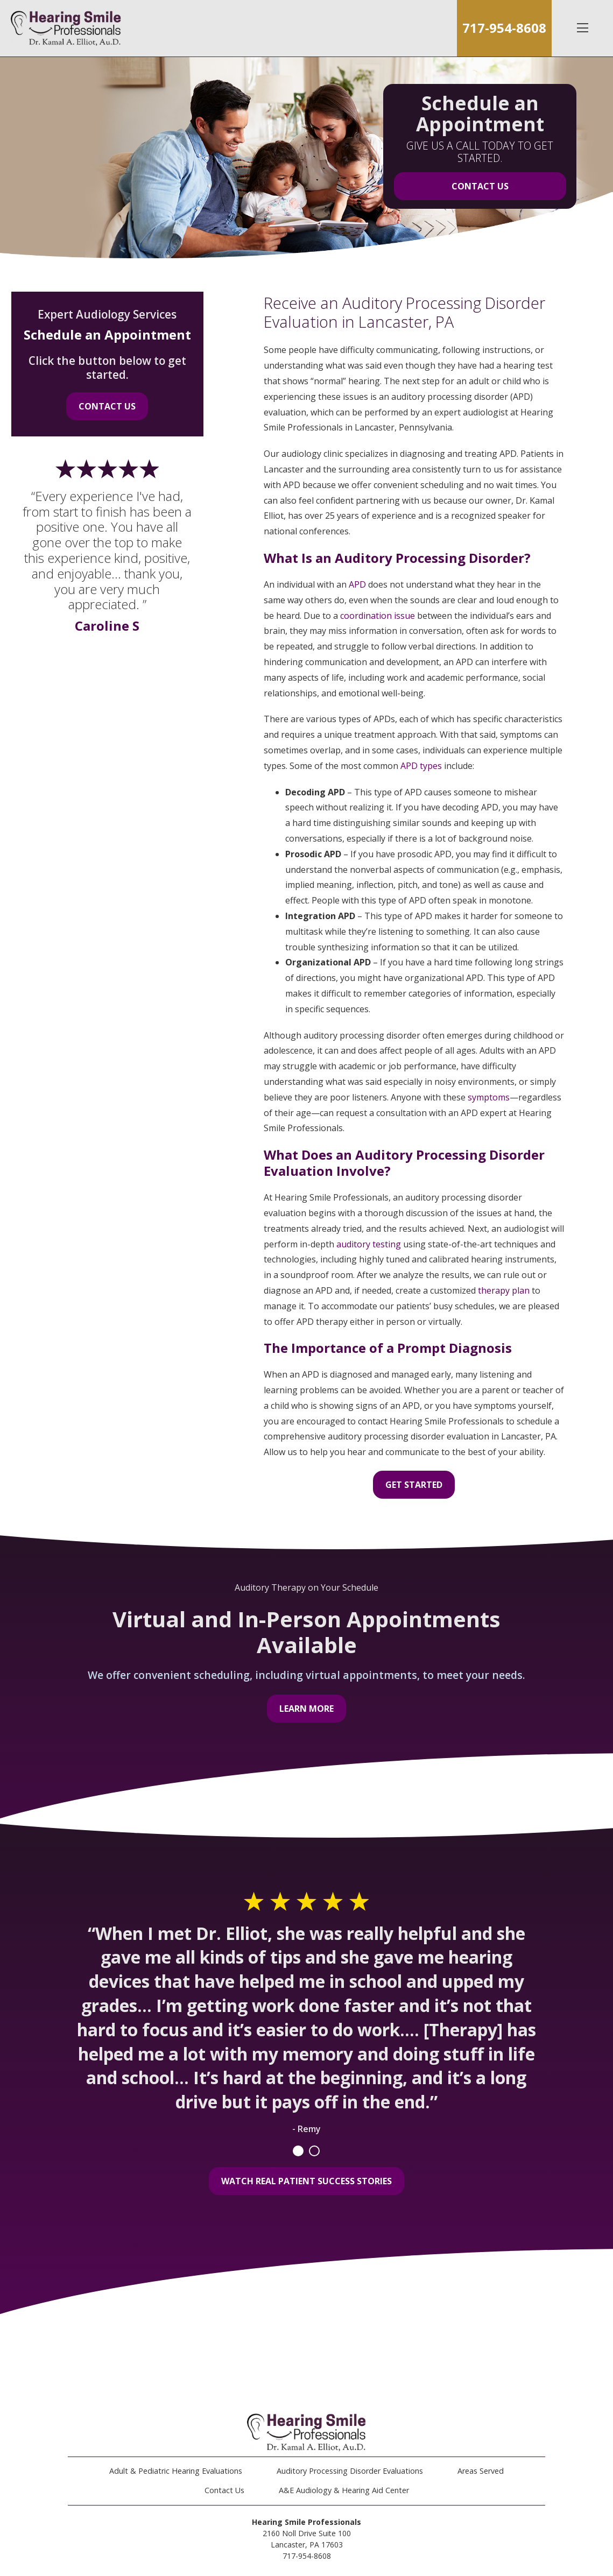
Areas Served (480, 2471)
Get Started (413, 1485)
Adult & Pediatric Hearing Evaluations (175, 2471)
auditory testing (368, 1244)
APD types (421, 766)
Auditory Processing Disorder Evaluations (350, 2471)
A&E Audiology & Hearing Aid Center (344, 2490)
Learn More (306, 1708)
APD (357, 584)
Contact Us (480, 186)
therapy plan (504, 1290)
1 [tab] (298, 2151)
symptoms (489, 1097)
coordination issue (377, 616)
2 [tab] (314, 2151)
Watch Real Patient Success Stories (306, 2181)
